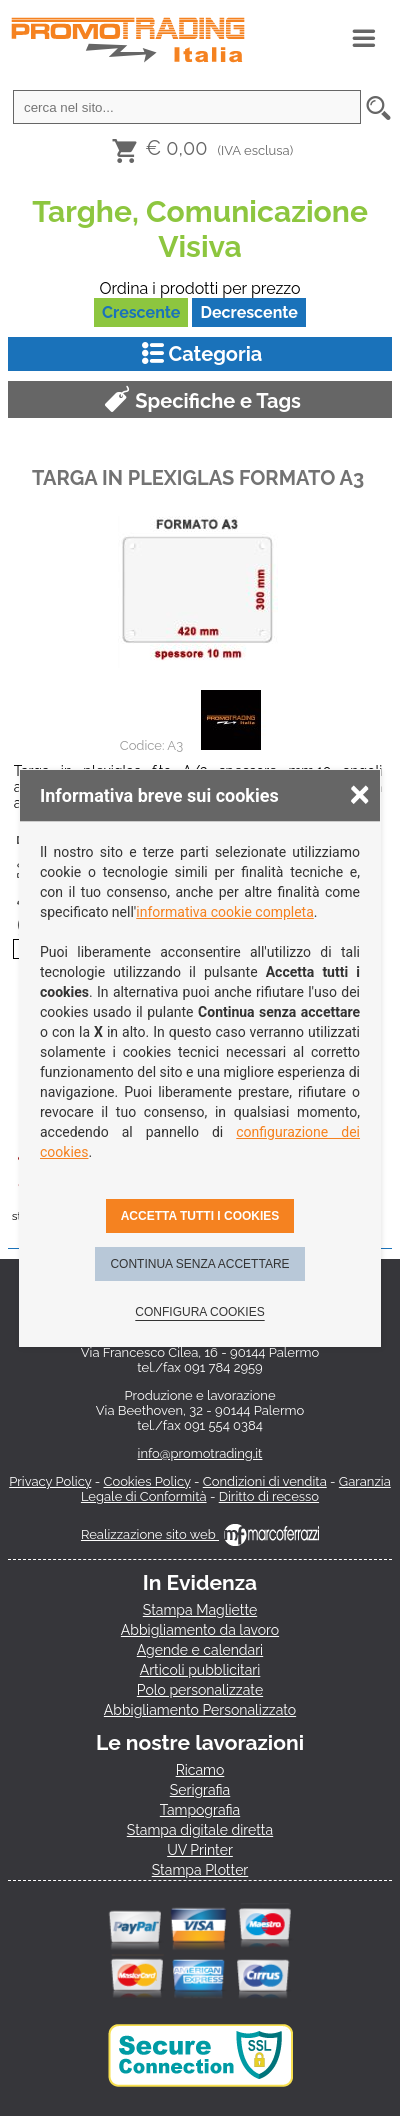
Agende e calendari (200, 1650)
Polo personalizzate (200, 1690)
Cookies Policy (146, 1481)
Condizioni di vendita (265, 1481)
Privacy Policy (50, 1481)
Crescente (141, 312)
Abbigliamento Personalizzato (200, 1710)
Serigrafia (200, 1790)
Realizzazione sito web (200, 1534)
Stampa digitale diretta (200, 1830)
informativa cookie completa (225, 912)
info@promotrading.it (200, 1453)
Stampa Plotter (200, 1870)
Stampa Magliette (200, 1610)
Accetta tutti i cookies (200, 1216)
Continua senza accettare (199, 1264)
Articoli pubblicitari (200, 1670)
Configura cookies (199, 1312)
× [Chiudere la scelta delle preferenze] (360, 793)
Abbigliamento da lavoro (200, 1630)
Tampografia (200, 1810)
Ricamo (200, 1770)
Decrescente (248, 312)
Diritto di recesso (269, 1496)
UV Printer (200, 1850)
